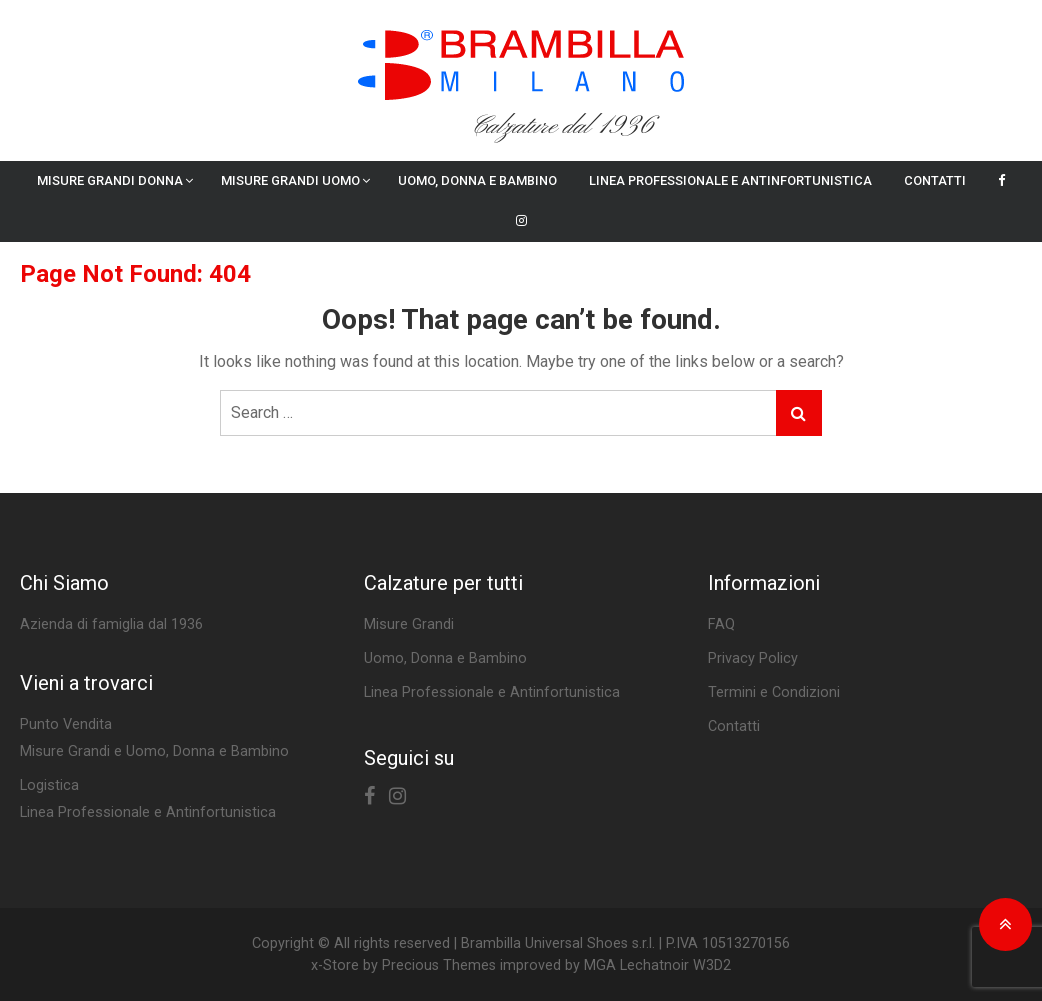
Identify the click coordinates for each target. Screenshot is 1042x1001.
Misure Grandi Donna (110, 180)
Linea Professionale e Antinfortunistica (730, 180)
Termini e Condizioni (774, 692)
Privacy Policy (753, 658)
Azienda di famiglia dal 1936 (111, 624)
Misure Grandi (409, 624)
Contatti (935, 180)
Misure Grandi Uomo (290, 180)
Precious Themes (439, 965)
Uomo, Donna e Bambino (477, 180)
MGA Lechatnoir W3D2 (657, 965)
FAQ (721, 624)
